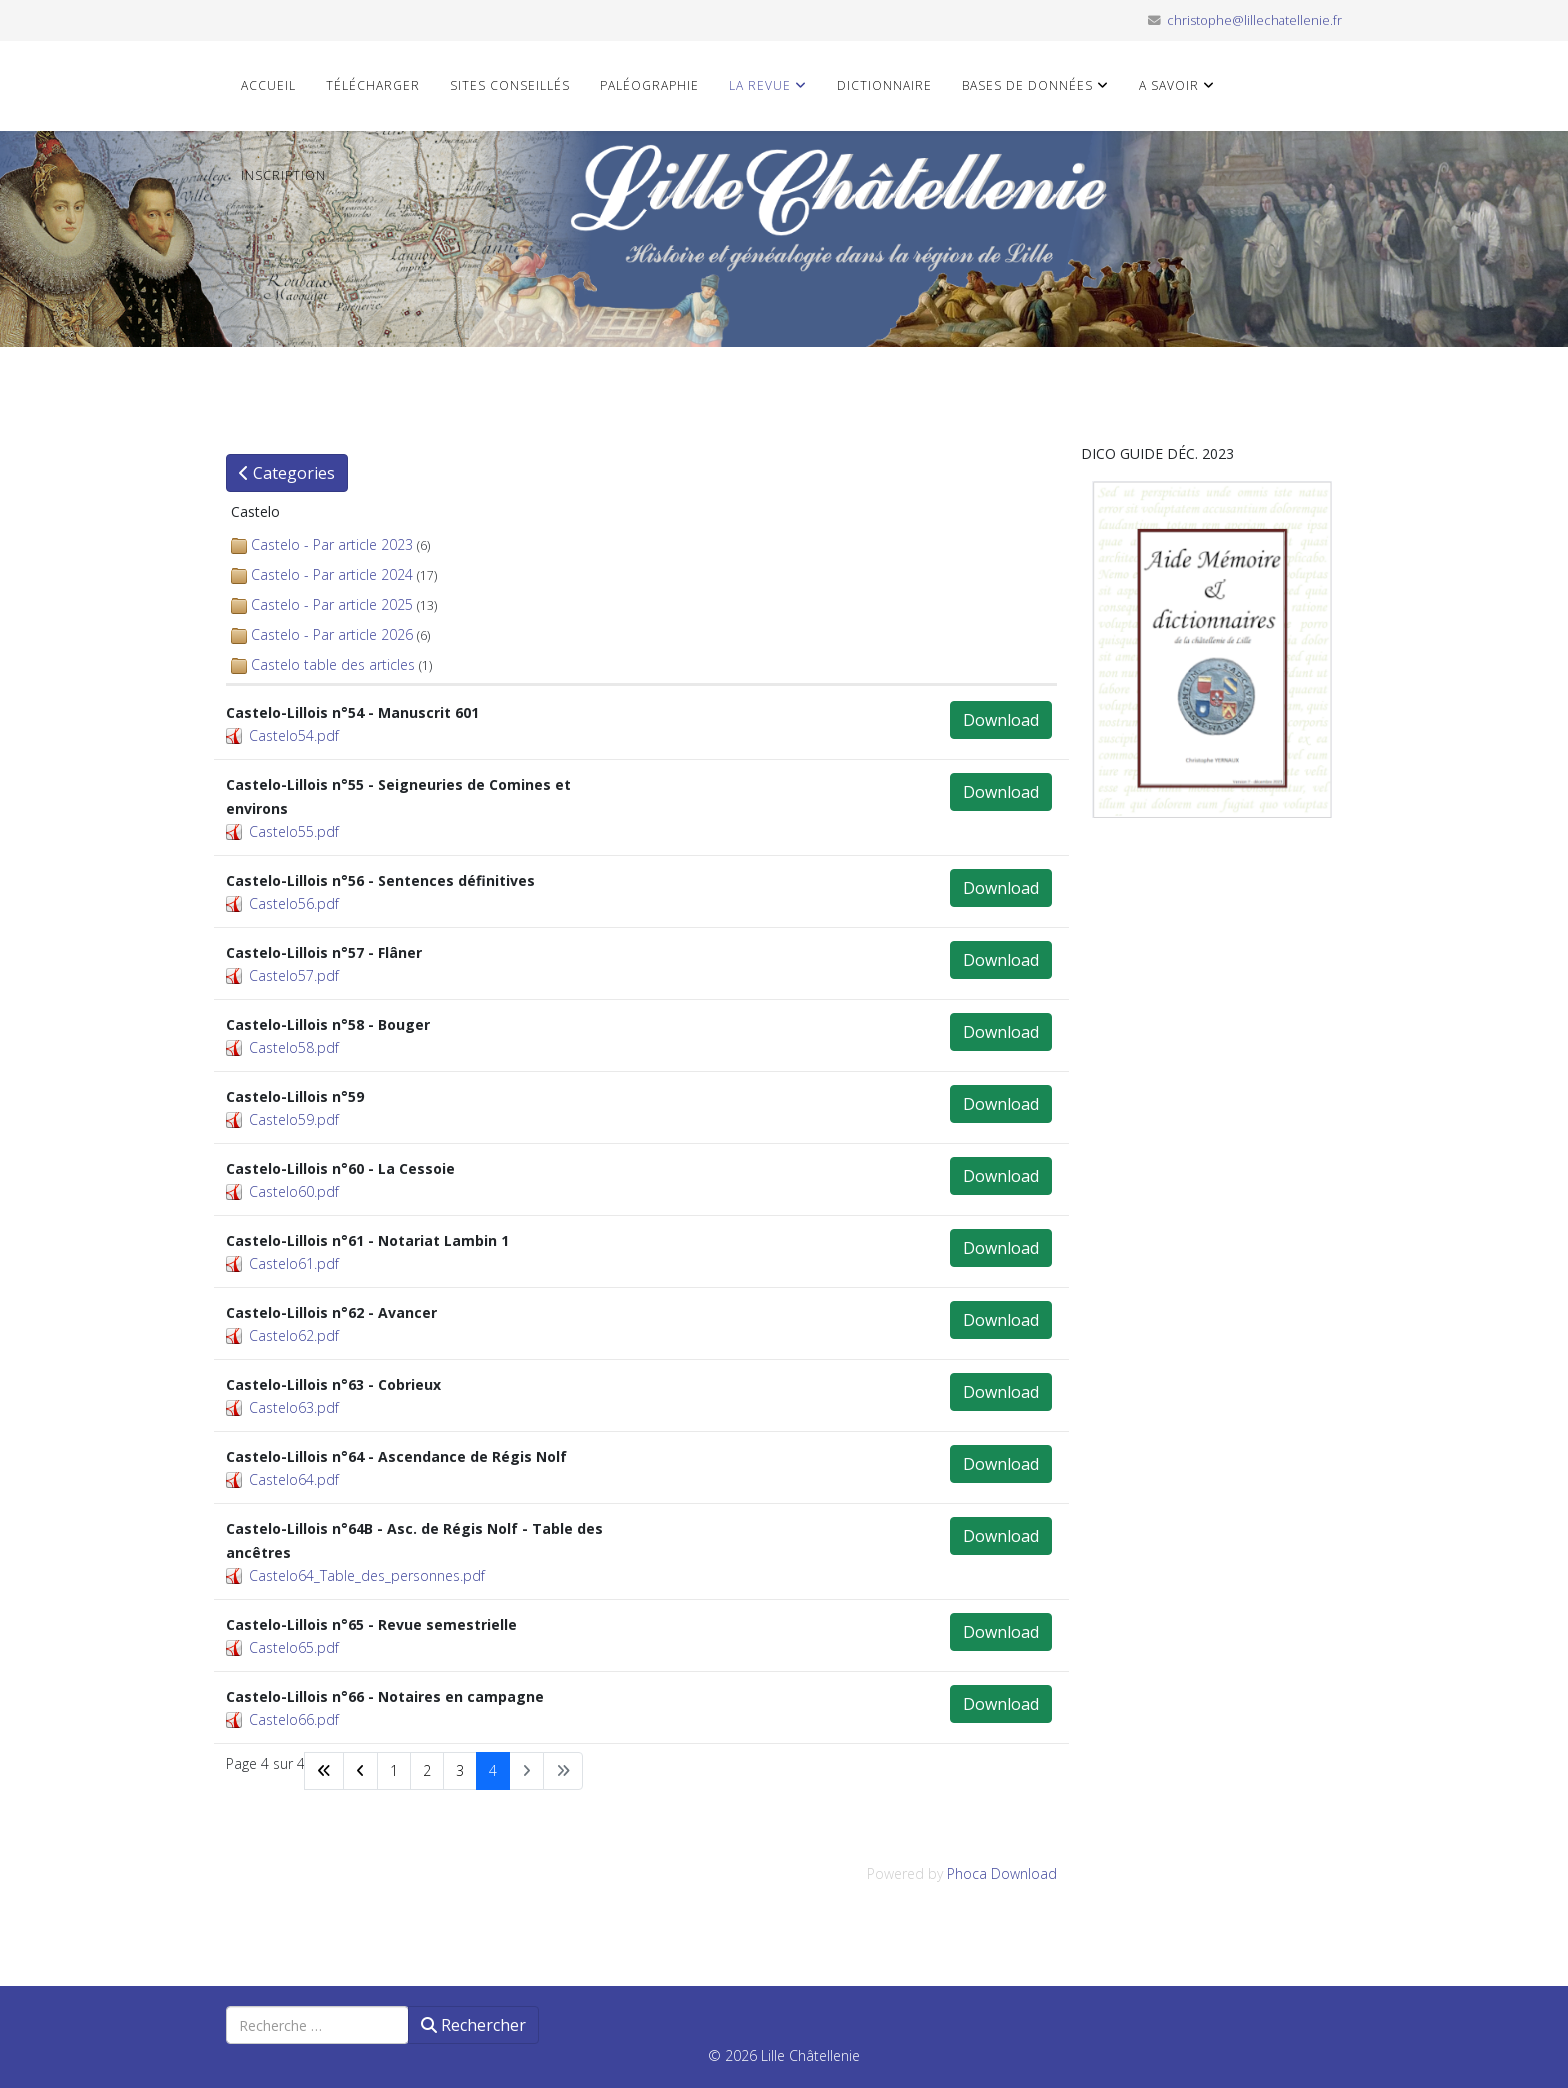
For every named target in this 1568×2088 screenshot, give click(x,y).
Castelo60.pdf (294, 1191)
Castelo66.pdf (294, 1719)
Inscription (283, 175)
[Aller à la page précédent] (360, 1771)
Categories (287, 473)
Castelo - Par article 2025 (332, 604)
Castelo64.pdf (294, 1479)
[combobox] (317, 2025)
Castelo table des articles (333, 664)
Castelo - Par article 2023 (332, 544)
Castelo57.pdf (294, 975)
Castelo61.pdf (294, 1263)
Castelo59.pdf (294, 1119)
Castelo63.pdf (294, 1407)
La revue (760, 85)
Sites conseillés (510, 85)
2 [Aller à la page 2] (427, 1770)
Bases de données (1027, 85)
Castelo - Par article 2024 (332, 574)
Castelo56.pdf (294, 903)
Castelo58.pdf (294, 1047)
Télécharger (373, 85)
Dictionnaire (884, 85)
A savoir (1169, 85)
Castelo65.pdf (294, 1647)
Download (1001, 720)
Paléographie (649, 85)
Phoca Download (1002, 1873)
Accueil (268, 85)
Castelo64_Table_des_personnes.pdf (367, 1575)
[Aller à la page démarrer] (324, 1771)
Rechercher (473, 2025)
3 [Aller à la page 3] (460, 1770)
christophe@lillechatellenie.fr (1254, 20)
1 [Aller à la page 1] (394, 1770)
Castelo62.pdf (294, 1335)
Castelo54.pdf (294, 735)
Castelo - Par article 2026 (332, 634)
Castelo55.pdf (294, 831)
